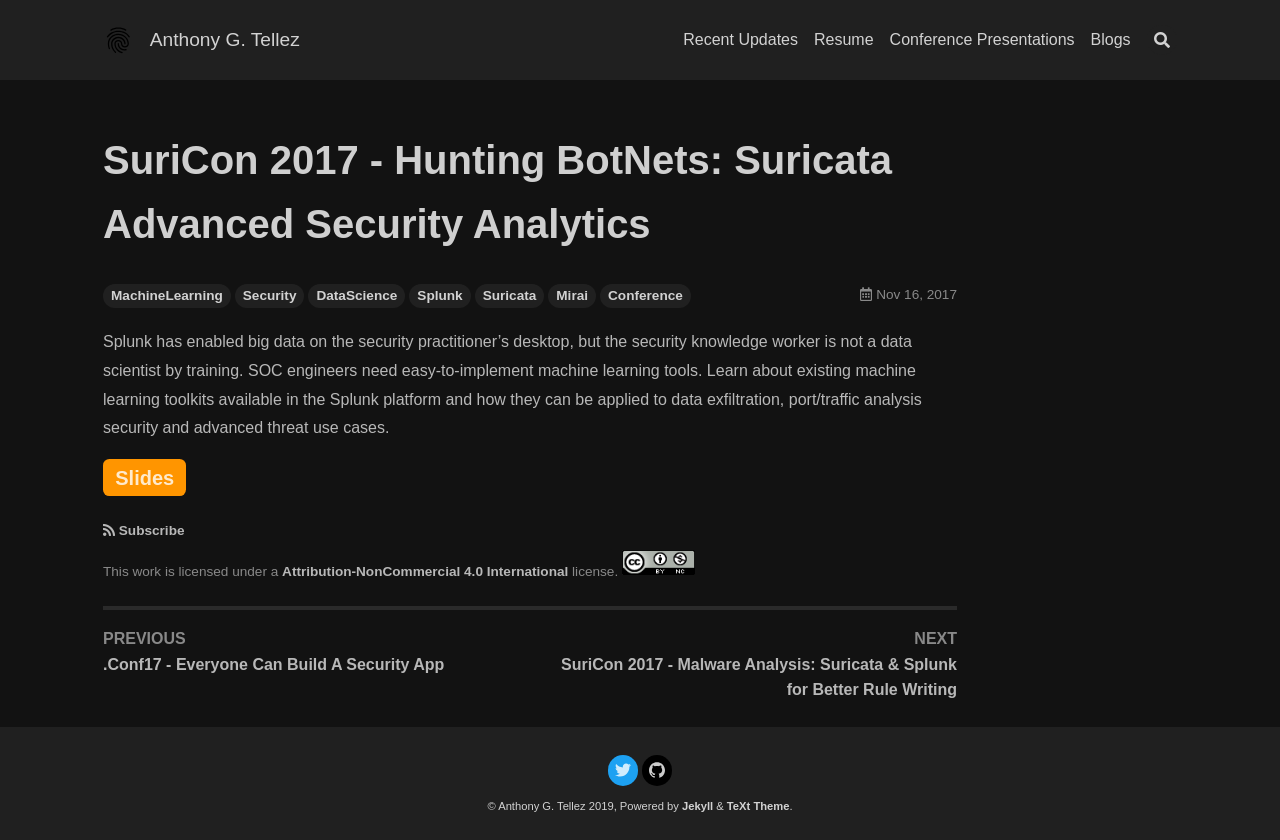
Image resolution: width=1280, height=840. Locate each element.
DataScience (356, 295)
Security (270, 295)
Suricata (510, 295)
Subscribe (152, 530)
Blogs (1111, 39)
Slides (144, 478)
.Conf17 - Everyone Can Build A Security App (273, 664)
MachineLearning (167, 295)
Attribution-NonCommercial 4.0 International (425, 570)
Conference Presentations (982, 39)
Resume (844, 39)
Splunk (439, 295)
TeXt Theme (758, 806)
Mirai (572, 295)
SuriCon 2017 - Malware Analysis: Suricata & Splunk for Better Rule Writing (759, 677)
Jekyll (697, 806)
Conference (645, 295)
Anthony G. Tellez (225, 39)
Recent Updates (740, 39)
